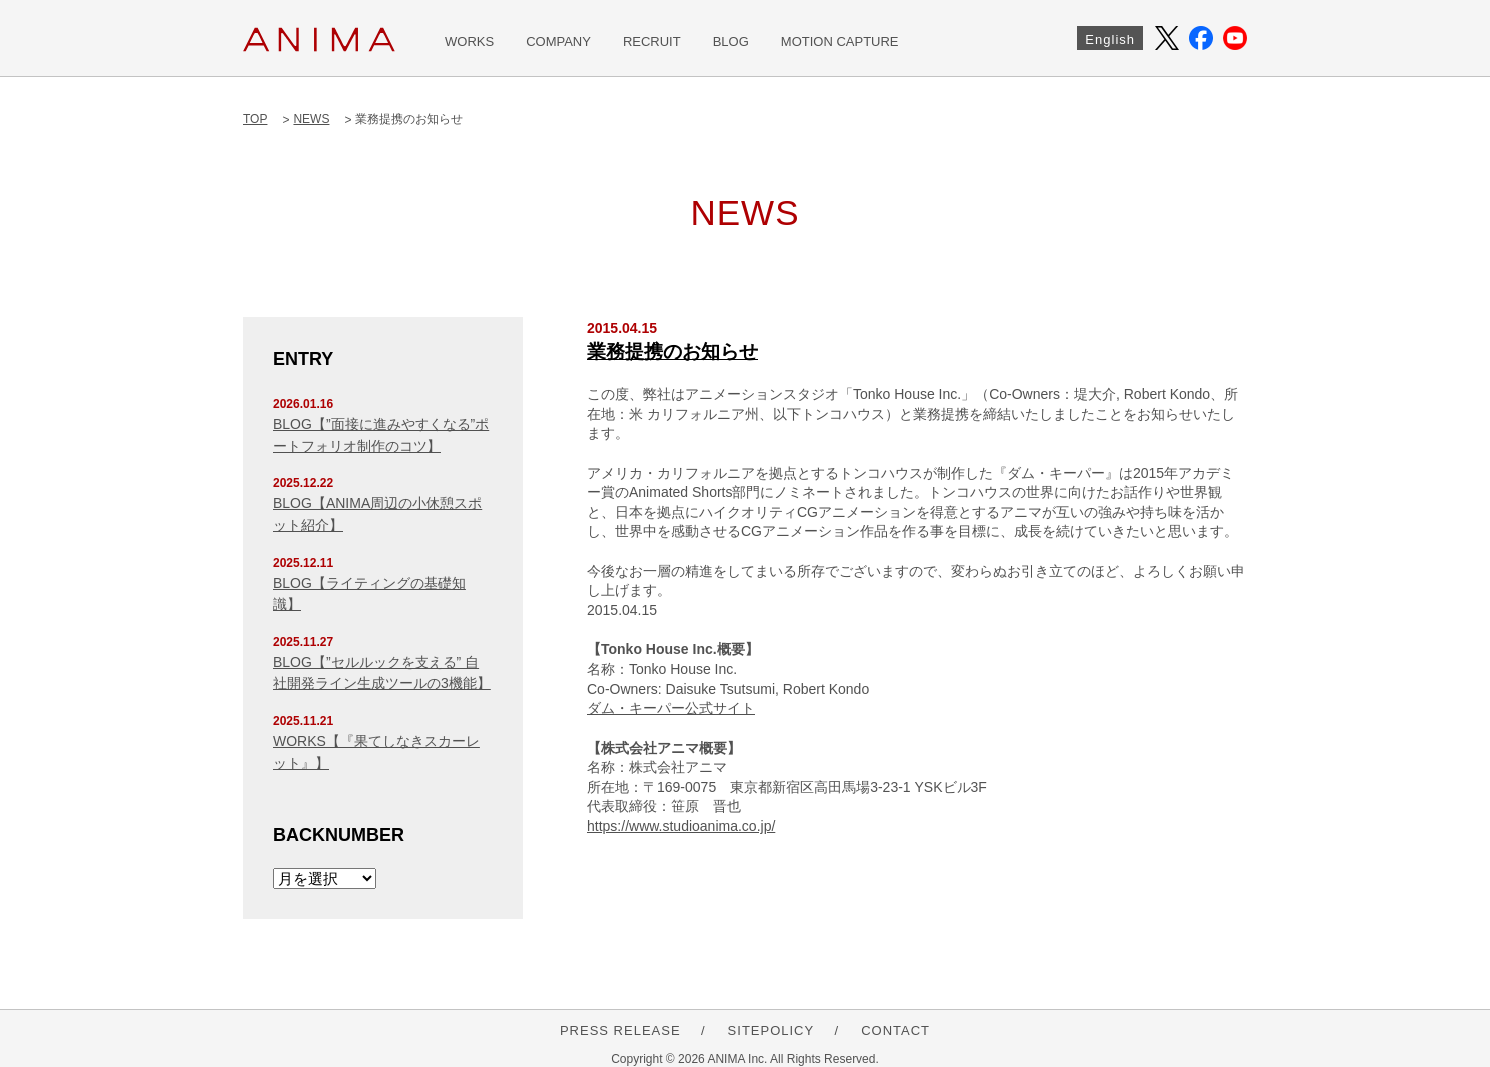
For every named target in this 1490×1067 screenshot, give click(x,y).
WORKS (469, 41)
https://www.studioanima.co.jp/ (681, 826)
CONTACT (895, 1030)
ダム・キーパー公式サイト (671, 708)
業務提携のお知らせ (672, 351)
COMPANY (558, 41)
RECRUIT (652, 41)
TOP (255, 119)
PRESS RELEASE (620, 1030)
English (1110, 39)
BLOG (731, 41)
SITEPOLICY (771, 1030)
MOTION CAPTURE (840, 41)
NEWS (311, 119)
